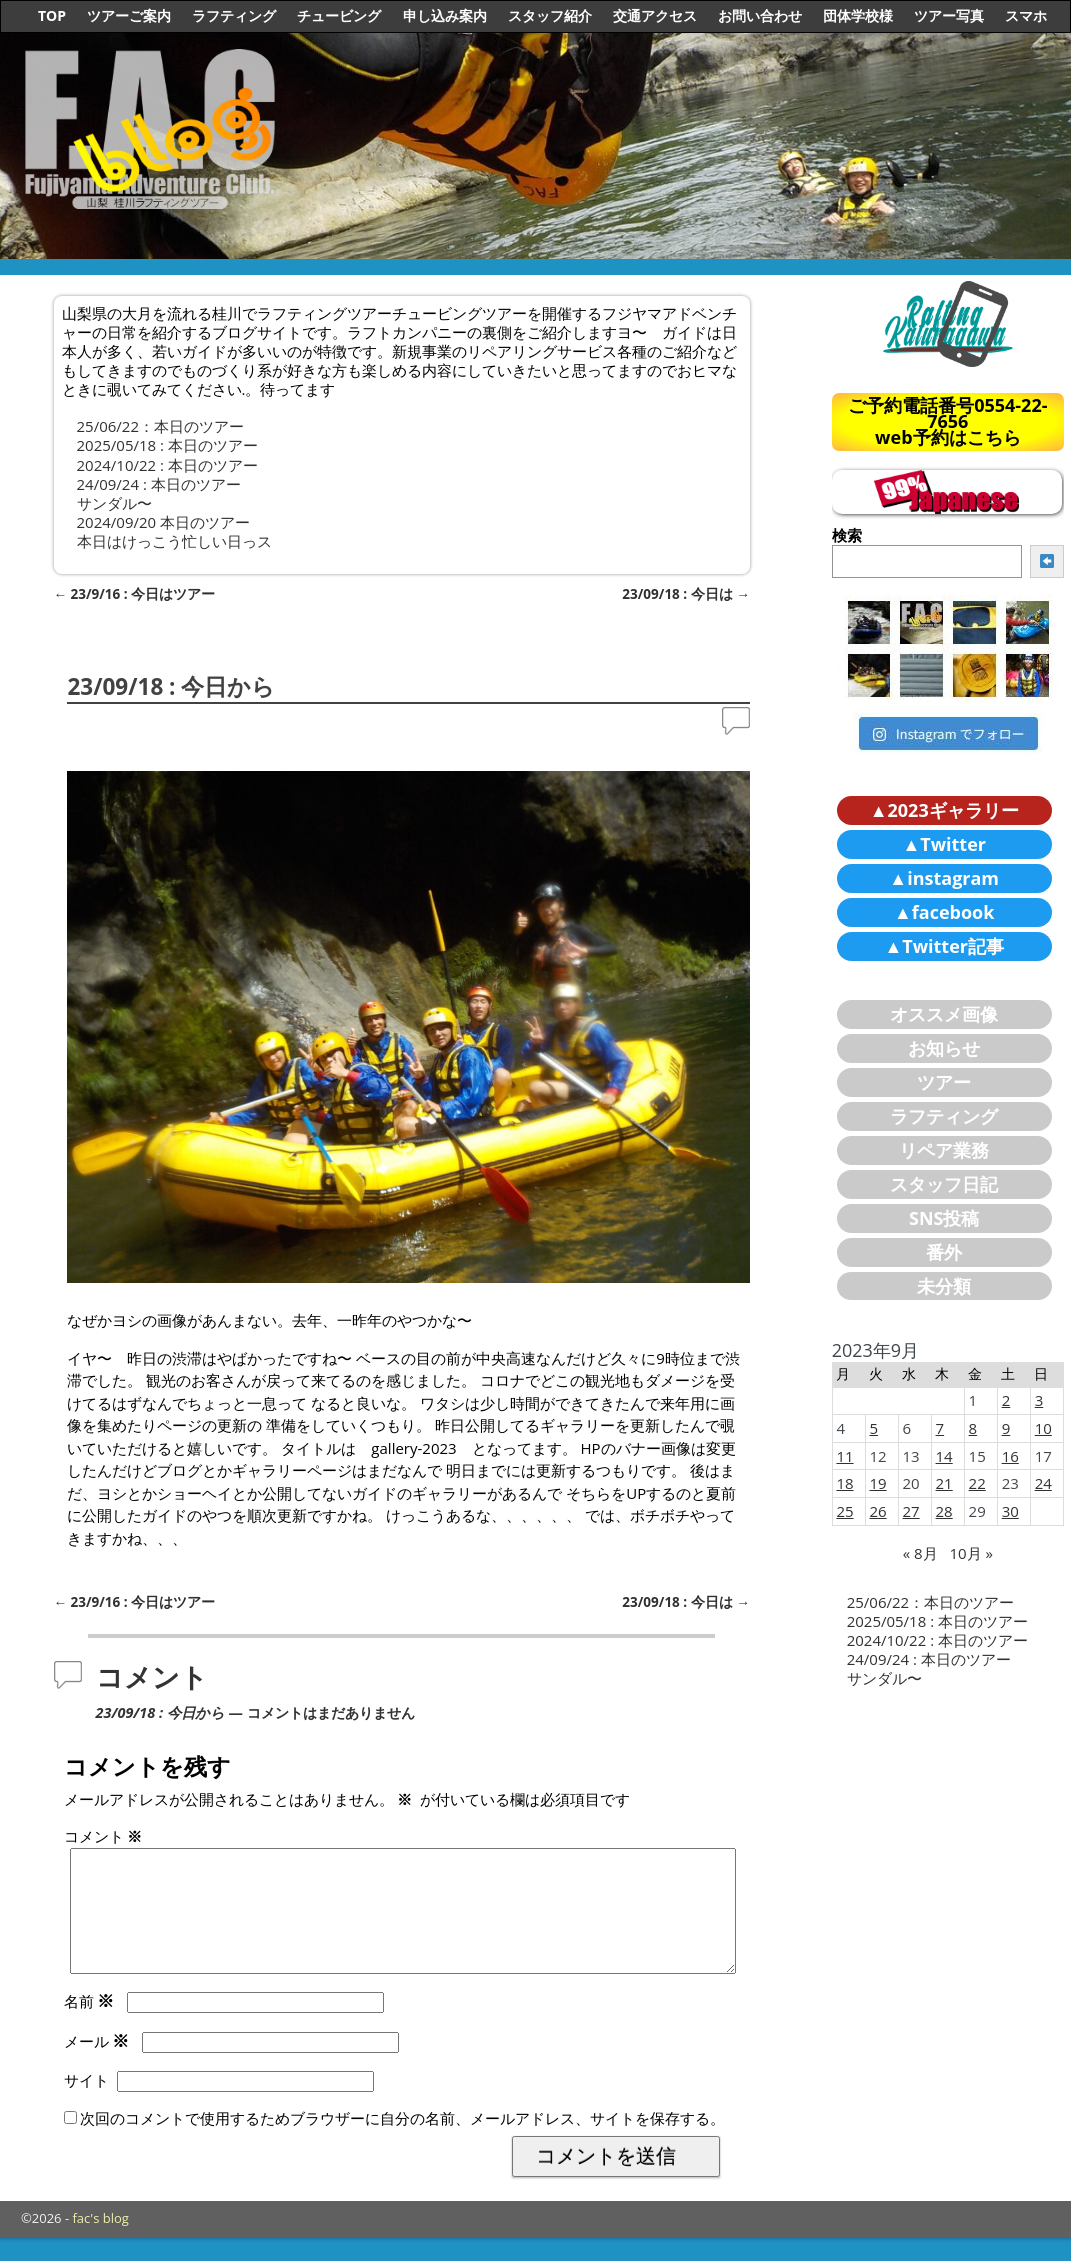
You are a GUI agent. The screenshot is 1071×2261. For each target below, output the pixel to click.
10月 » (970, 1553)
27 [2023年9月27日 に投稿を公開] (911, 1511)
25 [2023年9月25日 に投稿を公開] (844, 1511)
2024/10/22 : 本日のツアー (167, 465)
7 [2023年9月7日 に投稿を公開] (940, 1428)
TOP (52, 15)
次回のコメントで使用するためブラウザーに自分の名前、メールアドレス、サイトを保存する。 (402, 2142)
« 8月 (920, 1553)
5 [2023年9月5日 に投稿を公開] (873, 1428)
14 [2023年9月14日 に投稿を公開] (944, 1456)
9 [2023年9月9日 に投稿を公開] (1006, 1428)
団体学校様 (858, 15)
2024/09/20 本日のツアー (164, 522)
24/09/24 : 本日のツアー (159, 484)
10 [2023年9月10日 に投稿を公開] (1043, 1428)
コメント (105, 1836)
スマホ (1026, 15)
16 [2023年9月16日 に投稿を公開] (1010, 1456)
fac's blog (101, 2242)
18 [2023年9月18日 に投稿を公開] (844, 1483)
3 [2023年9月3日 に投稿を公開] (1039, 1400)
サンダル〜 (114, 503)
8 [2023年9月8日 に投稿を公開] (973, 1428)
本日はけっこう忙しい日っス (174, 541)
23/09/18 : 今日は (685, 594)
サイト (86, 2104)
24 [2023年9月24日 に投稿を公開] (1043, 1483)
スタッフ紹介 (550, 15)
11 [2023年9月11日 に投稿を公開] (844, 1456)
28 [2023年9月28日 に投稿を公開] (944, 1511)
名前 (91, 2025)
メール (99, 2065)
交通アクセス (655, 15)
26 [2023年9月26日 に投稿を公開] (877, 1511)
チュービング (339, 15)
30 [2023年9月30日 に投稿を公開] (1010, 1511)
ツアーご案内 (129, 15)
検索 (847, 535)
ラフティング (234, 15)
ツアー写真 (949, 15)
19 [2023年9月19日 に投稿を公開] (877, 1483)
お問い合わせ (760, 15)
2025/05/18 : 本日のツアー (167, 445)
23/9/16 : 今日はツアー (135, 594)
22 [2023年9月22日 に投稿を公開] (977, 1483)
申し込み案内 (445, 15)
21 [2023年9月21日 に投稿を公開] (944, 1483)
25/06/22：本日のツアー (160, 426)
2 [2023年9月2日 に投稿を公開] (1006, 1400)
